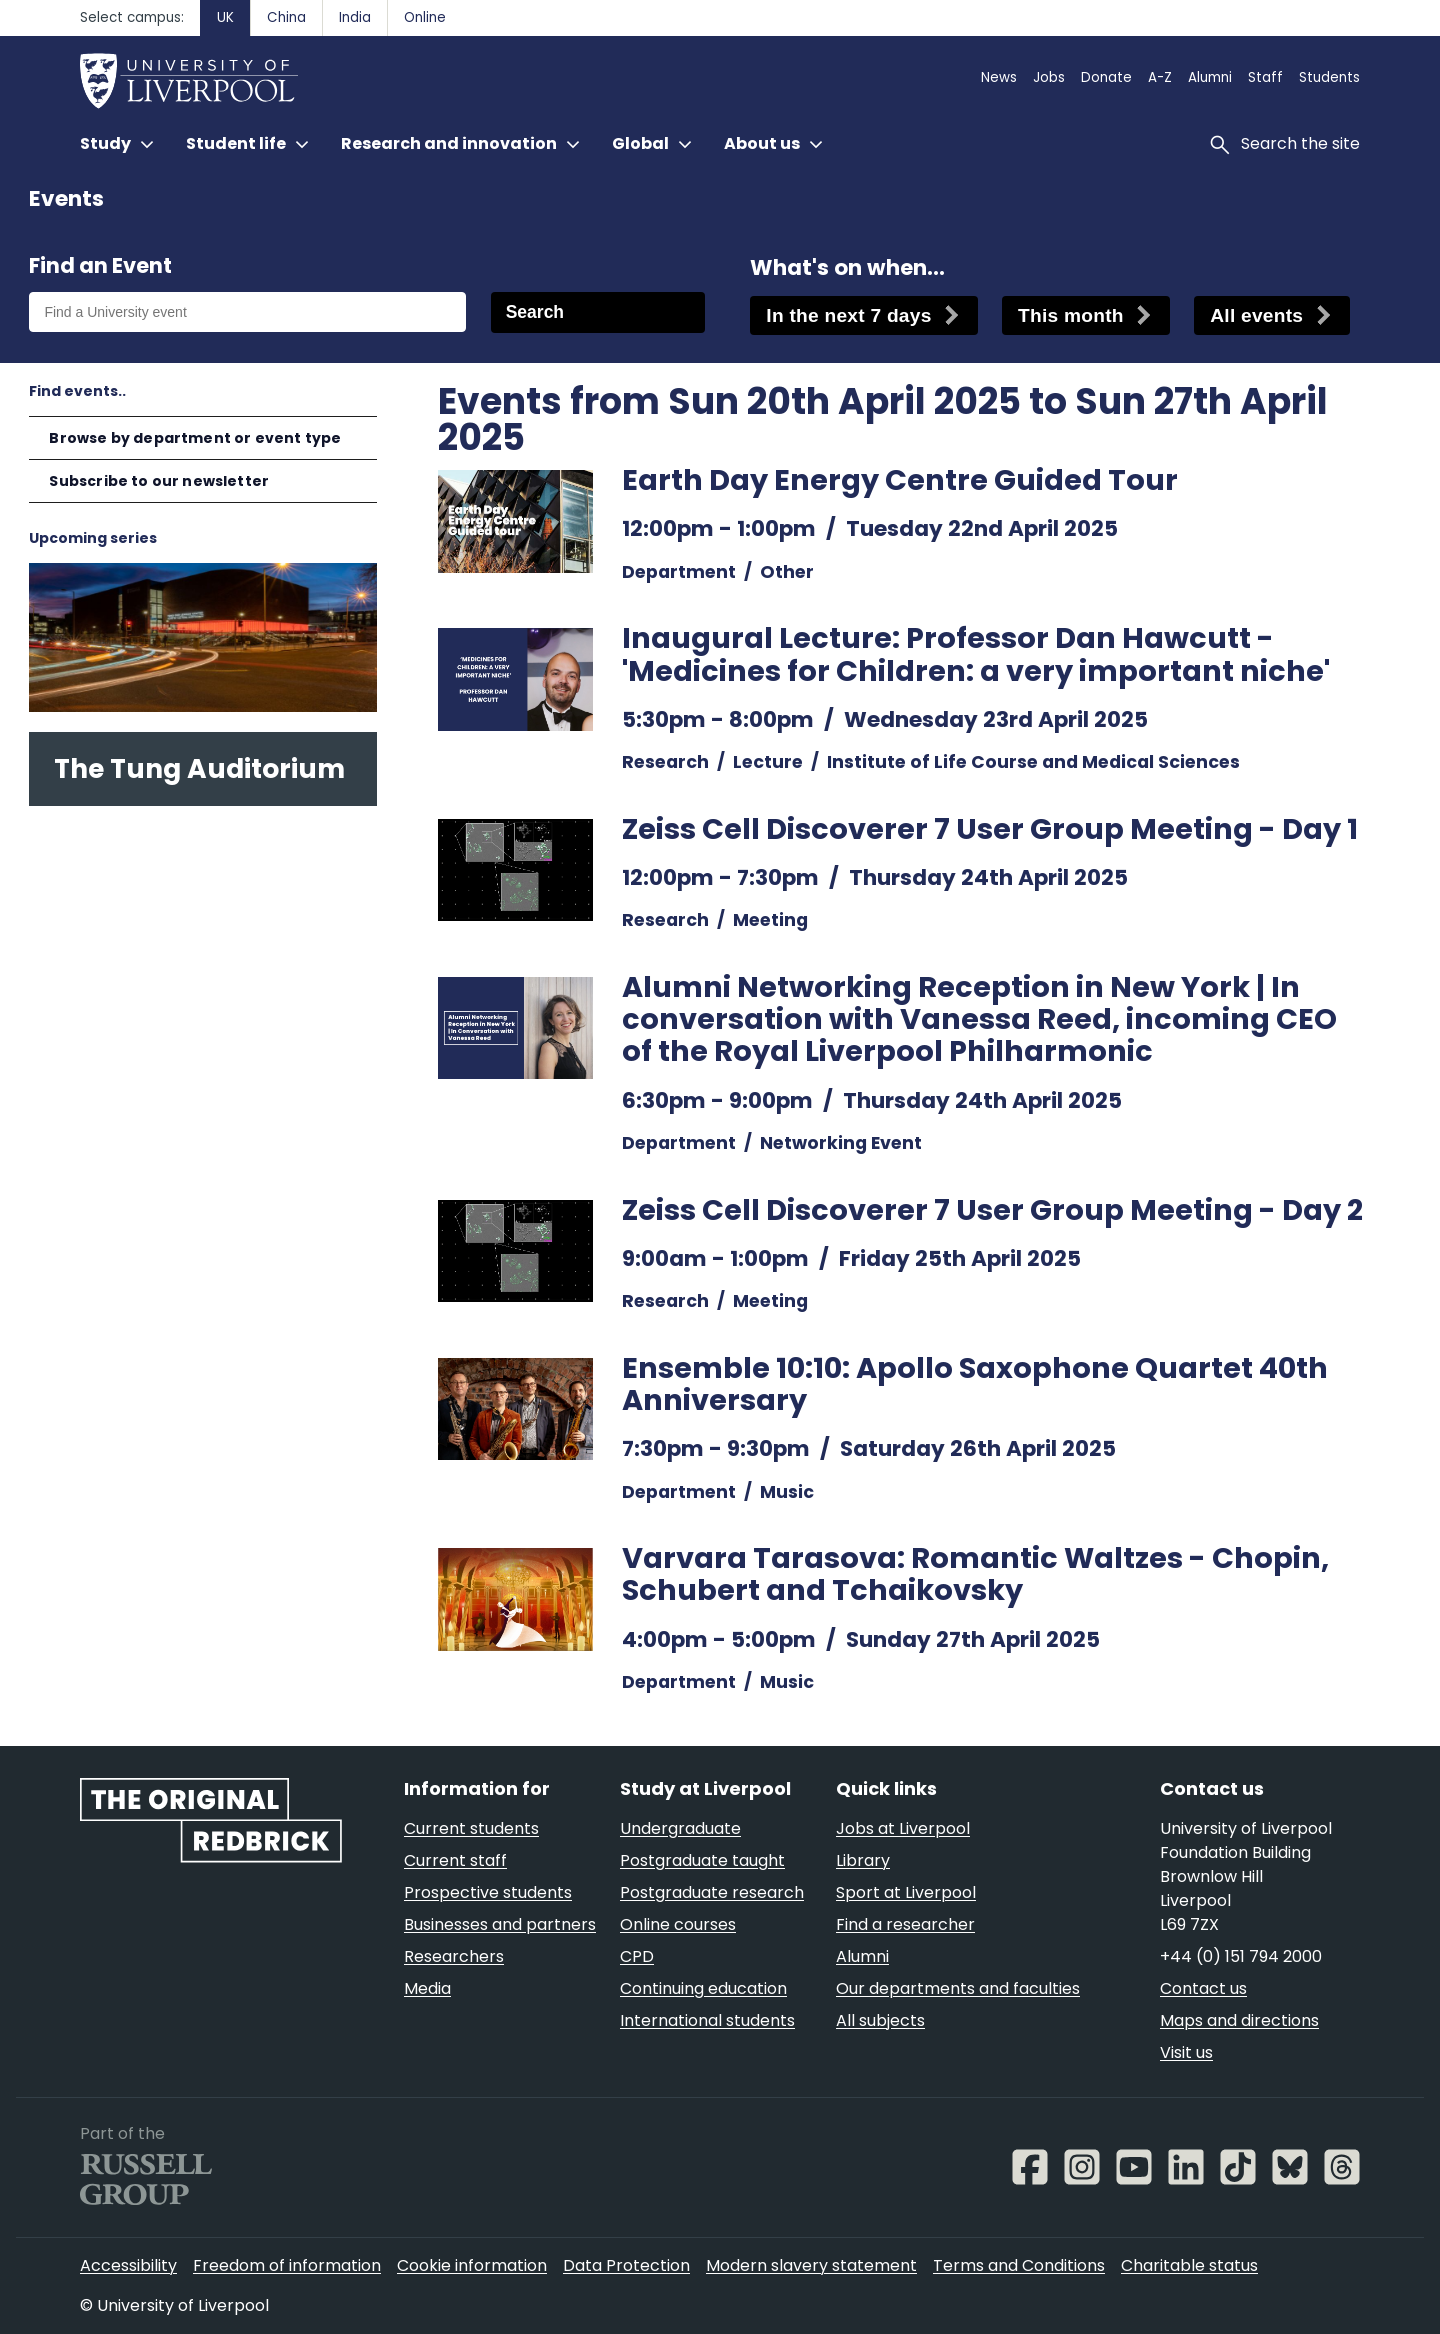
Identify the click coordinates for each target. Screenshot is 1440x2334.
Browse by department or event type (195, 438)
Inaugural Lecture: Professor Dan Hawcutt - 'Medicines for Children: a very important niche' (976, 654)
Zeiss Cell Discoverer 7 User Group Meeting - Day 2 (992, 1210)
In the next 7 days (848, 315)
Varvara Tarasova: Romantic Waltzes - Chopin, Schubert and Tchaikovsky (975, 1574)
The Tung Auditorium (199, 768)
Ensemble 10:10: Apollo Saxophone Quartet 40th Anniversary (975, 1384)
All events (1256, 315)
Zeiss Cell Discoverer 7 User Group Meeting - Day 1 (990, 829)
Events (66, 198)
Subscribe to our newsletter (159, 481)
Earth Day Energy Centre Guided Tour (900, 480)
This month (1071, 315)
